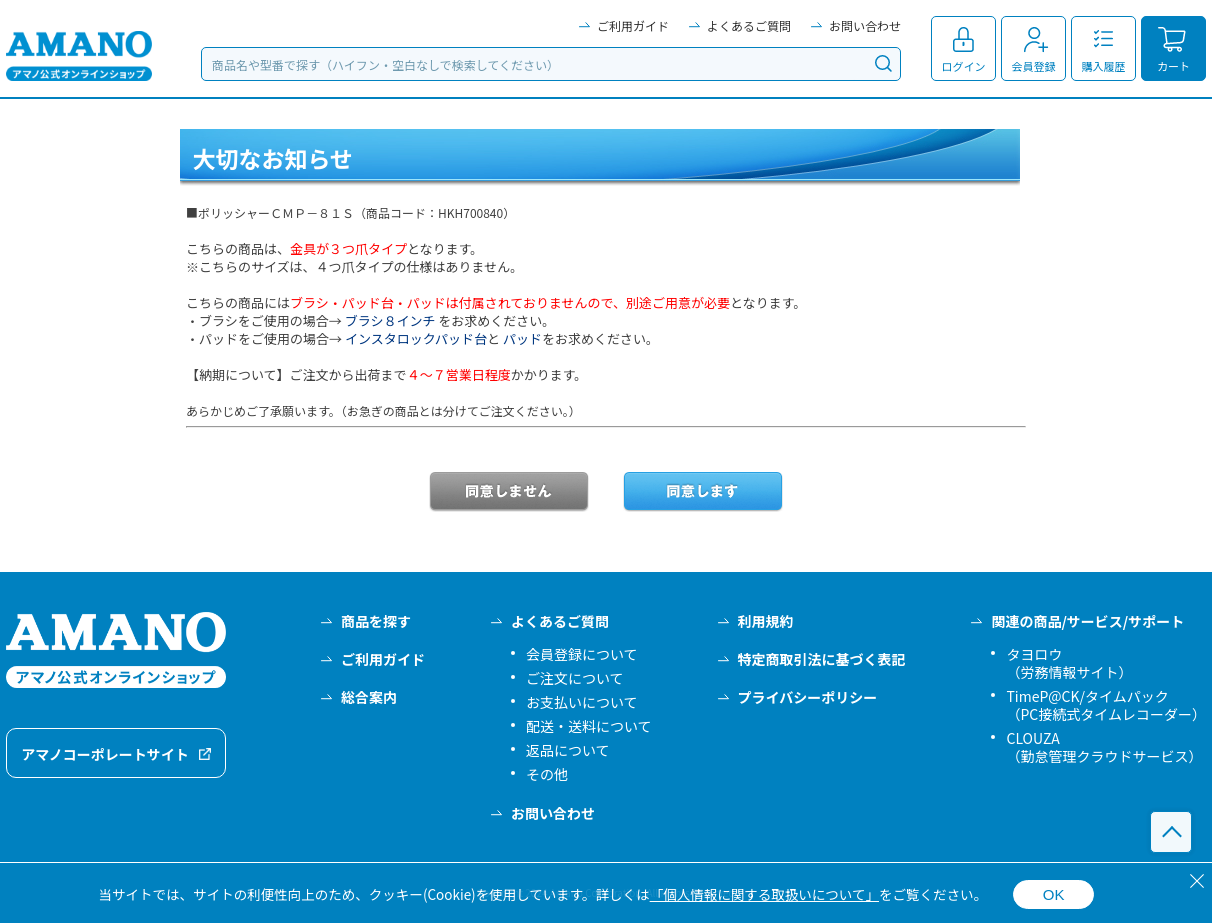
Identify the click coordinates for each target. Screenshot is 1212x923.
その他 (547, 774)
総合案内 (369, 697)
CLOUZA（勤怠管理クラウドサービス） (1104, 747)
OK (1054, 894)
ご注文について (575, 678)
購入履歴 (1104, 66)
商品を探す (376, 621)
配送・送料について (589, 726)
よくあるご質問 (749, 25)
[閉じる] (1197, 881)
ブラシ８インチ (390, 320)
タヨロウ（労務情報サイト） (1069, 663)
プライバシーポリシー (808, 697)
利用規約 (766, 621)
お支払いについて (582, 702)
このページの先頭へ (1171, 832)
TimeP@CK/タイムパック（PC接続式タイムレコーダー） (1106, 705)
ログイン (964, 66)
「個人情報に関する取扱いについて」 (764, 894)
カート (1173, 66)
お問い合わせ (865, 25)
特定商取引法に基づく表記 (822, 659)
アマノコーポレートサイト (105, 754)
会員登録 (1034, 66)
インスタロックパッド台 (416, 338)
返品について (568, 750)
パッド (522, 338)
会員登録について (582, 654)
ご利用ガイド (633, 25)
